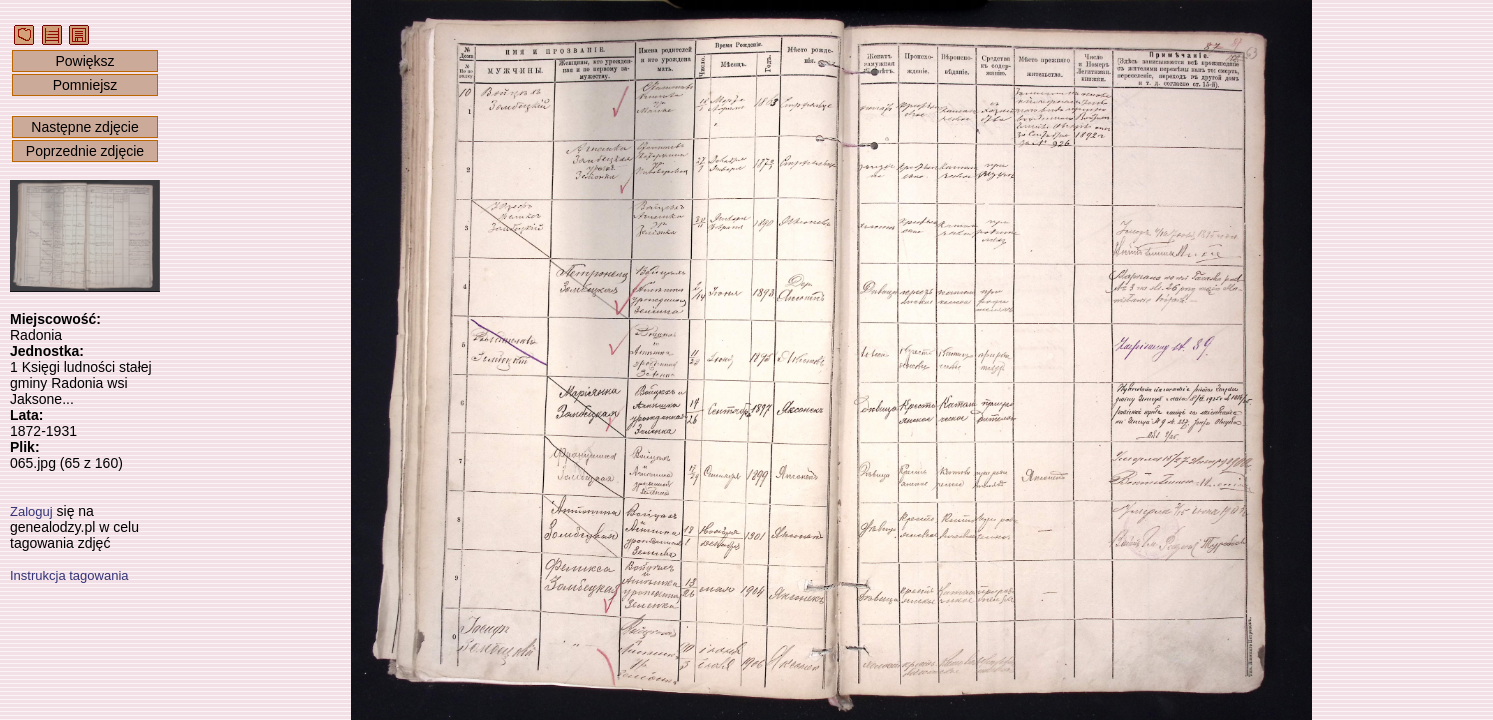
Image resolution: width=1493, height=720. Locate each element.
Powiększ (84, 61)
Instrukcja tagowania (69, 575)
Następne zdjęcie (84, 127)
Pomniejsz (85, 85)
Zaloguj (31, 511)
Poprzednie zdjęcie (85, 151)
